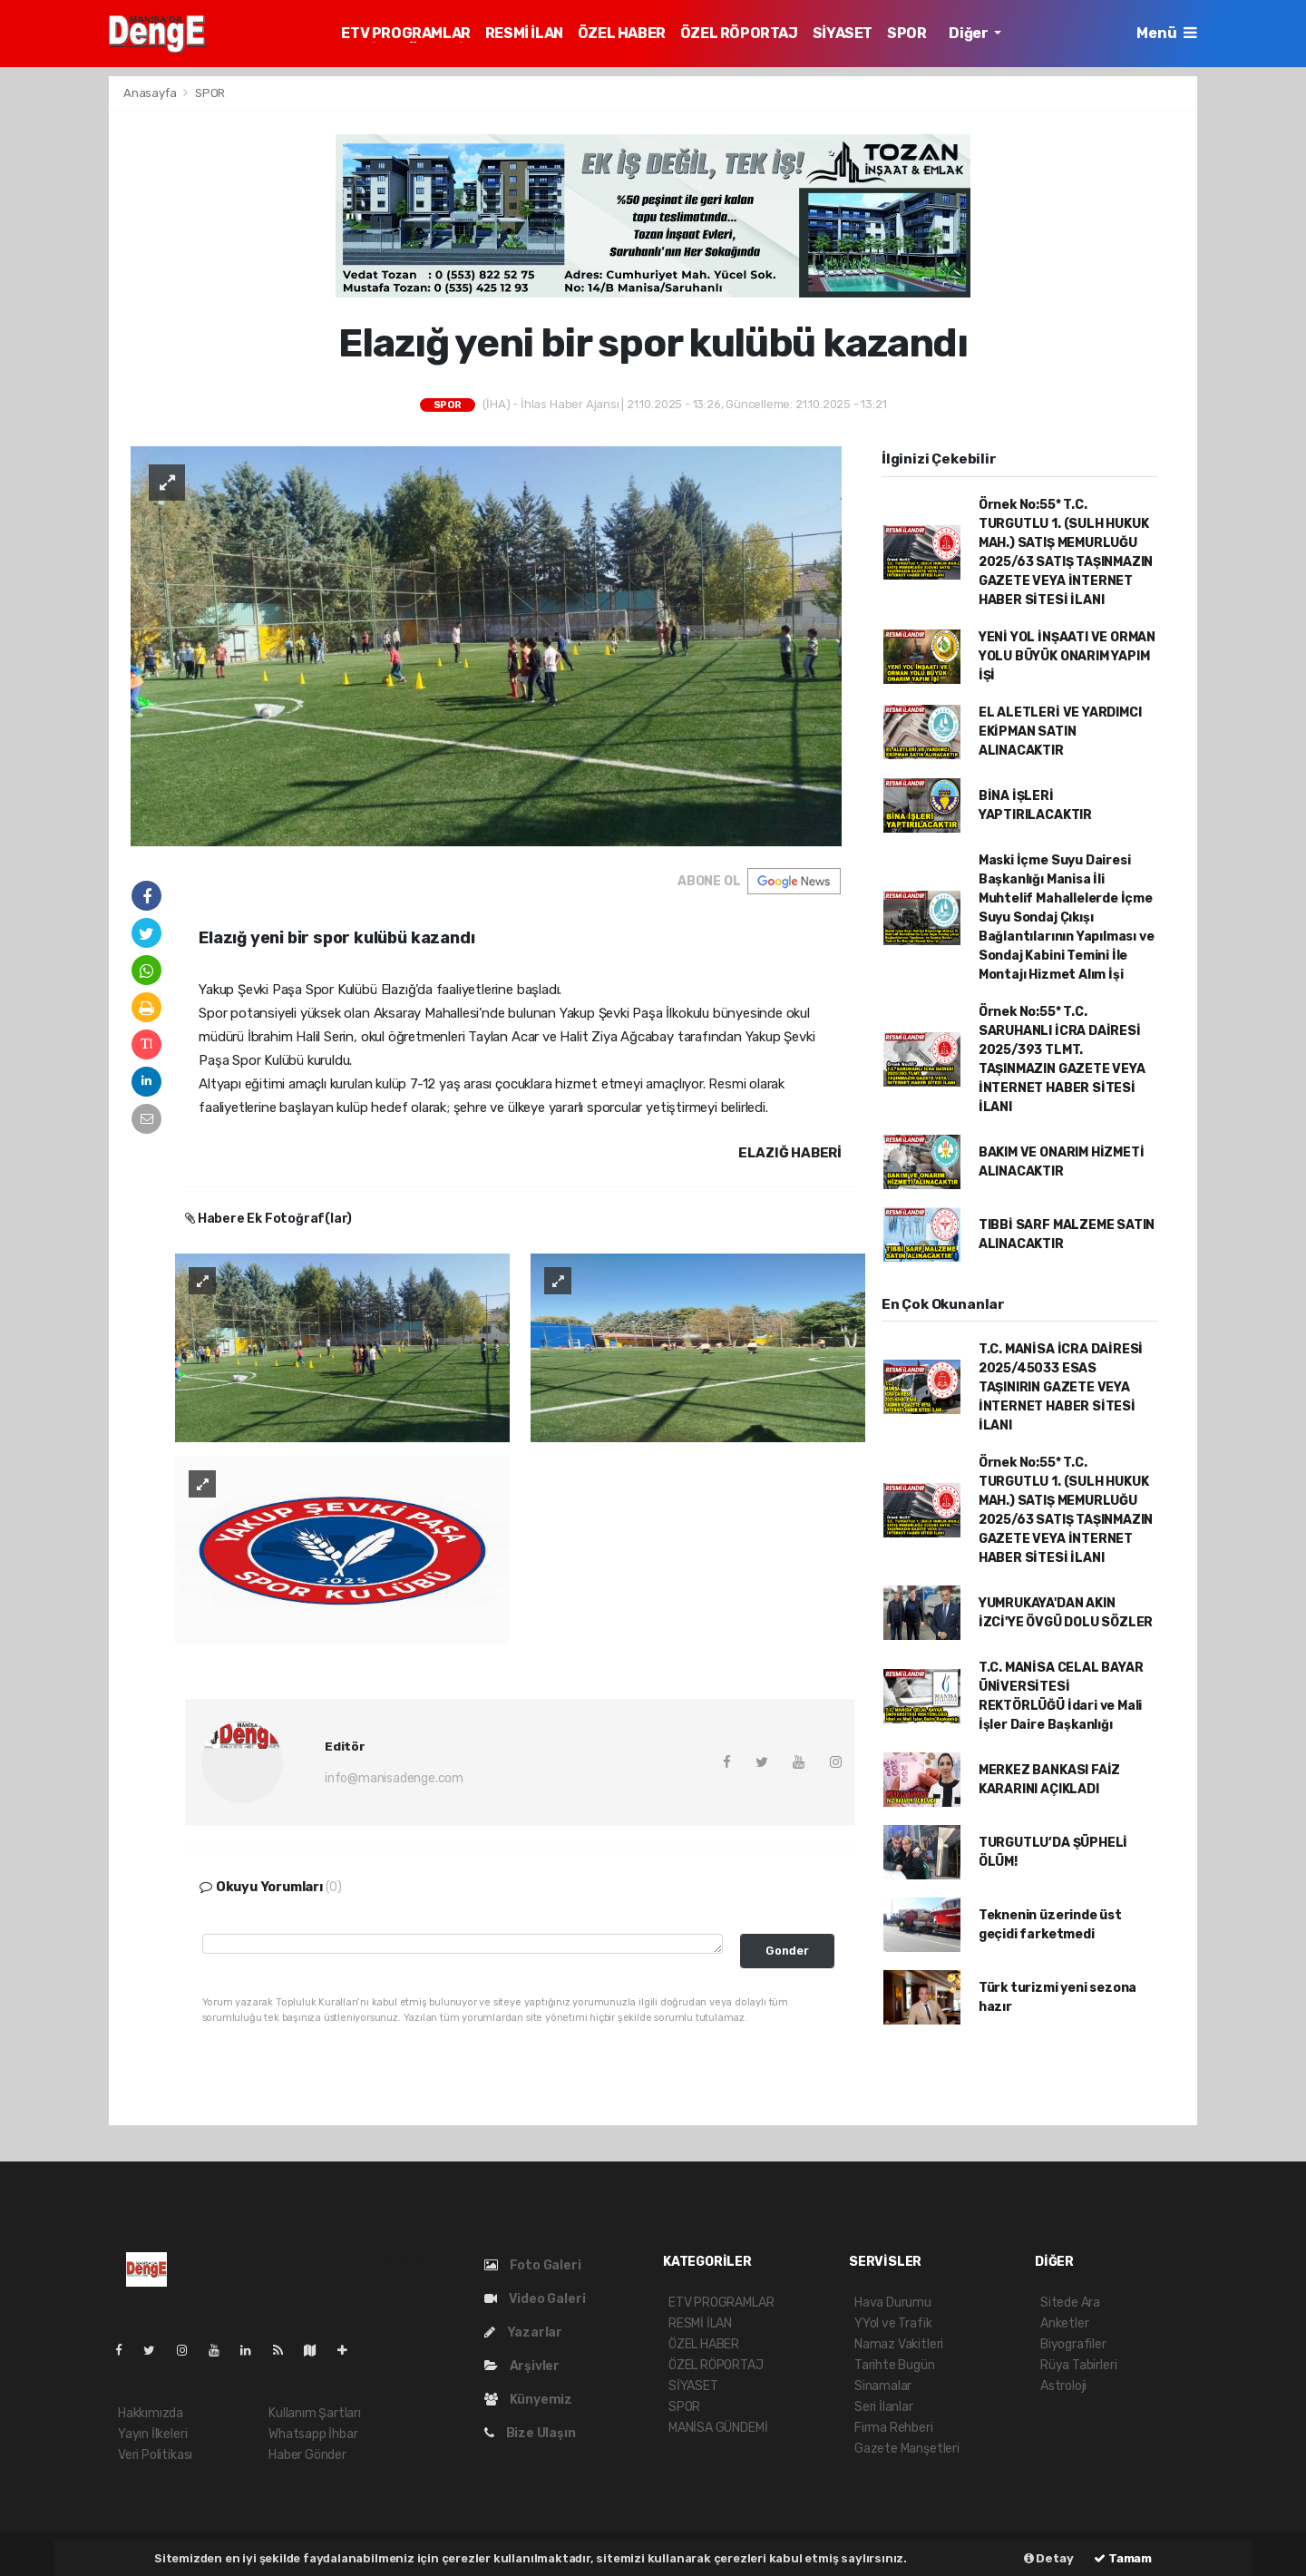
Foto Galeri (532, 2265)
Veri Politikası (155, 2455)
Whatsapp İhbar (312, 2434)
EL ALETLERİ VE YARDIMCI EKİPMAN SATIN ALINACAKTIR (1060, 731)
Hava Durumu (892, 2302)
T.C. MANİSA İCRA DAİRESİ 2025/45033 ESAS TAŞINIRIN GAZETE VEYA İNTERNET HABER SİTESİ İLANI (1061, 1387)
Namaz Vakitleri (898, 2344)
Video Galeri (534, 2299)
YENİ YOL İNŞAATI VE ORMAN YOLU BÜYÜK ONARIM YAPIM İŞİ (1067, 656)
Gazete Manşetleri (907, 2448)
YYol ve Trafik (892, 2323)
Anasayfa (151, 93)
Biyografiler (1073, 2344)
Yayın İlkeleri (152, 2434)
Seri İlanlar (883, 2407)
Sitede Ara (1070, 2302)
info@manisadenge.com (394, 1778)
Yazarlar (523, 2332)
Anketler (1064, 2323)
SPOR (906, 33)
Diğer (969, 33)
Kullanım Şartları (314, 2413)
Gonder (787, 1950)
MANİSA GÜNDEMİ (717, 2427)
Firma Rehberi (893, 2427)
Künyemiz (528, 2399)
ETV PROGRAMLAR (405, 33)
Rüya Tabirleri (1078, 2365)
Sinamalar (882, 2386)
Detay (1049, 2558)
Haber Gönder (307, 2455)
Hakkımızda (150, 2413)
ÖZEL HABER (622, 33)
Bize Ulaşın (530, 2433)
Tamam (1123, 2558)
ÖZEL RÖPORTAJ (739, 33)
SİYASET (842, 33)
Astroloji (1063, 2386)
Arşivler (522, 2366)
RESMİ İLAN (524, 33)
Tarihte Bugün (894, 2365)
